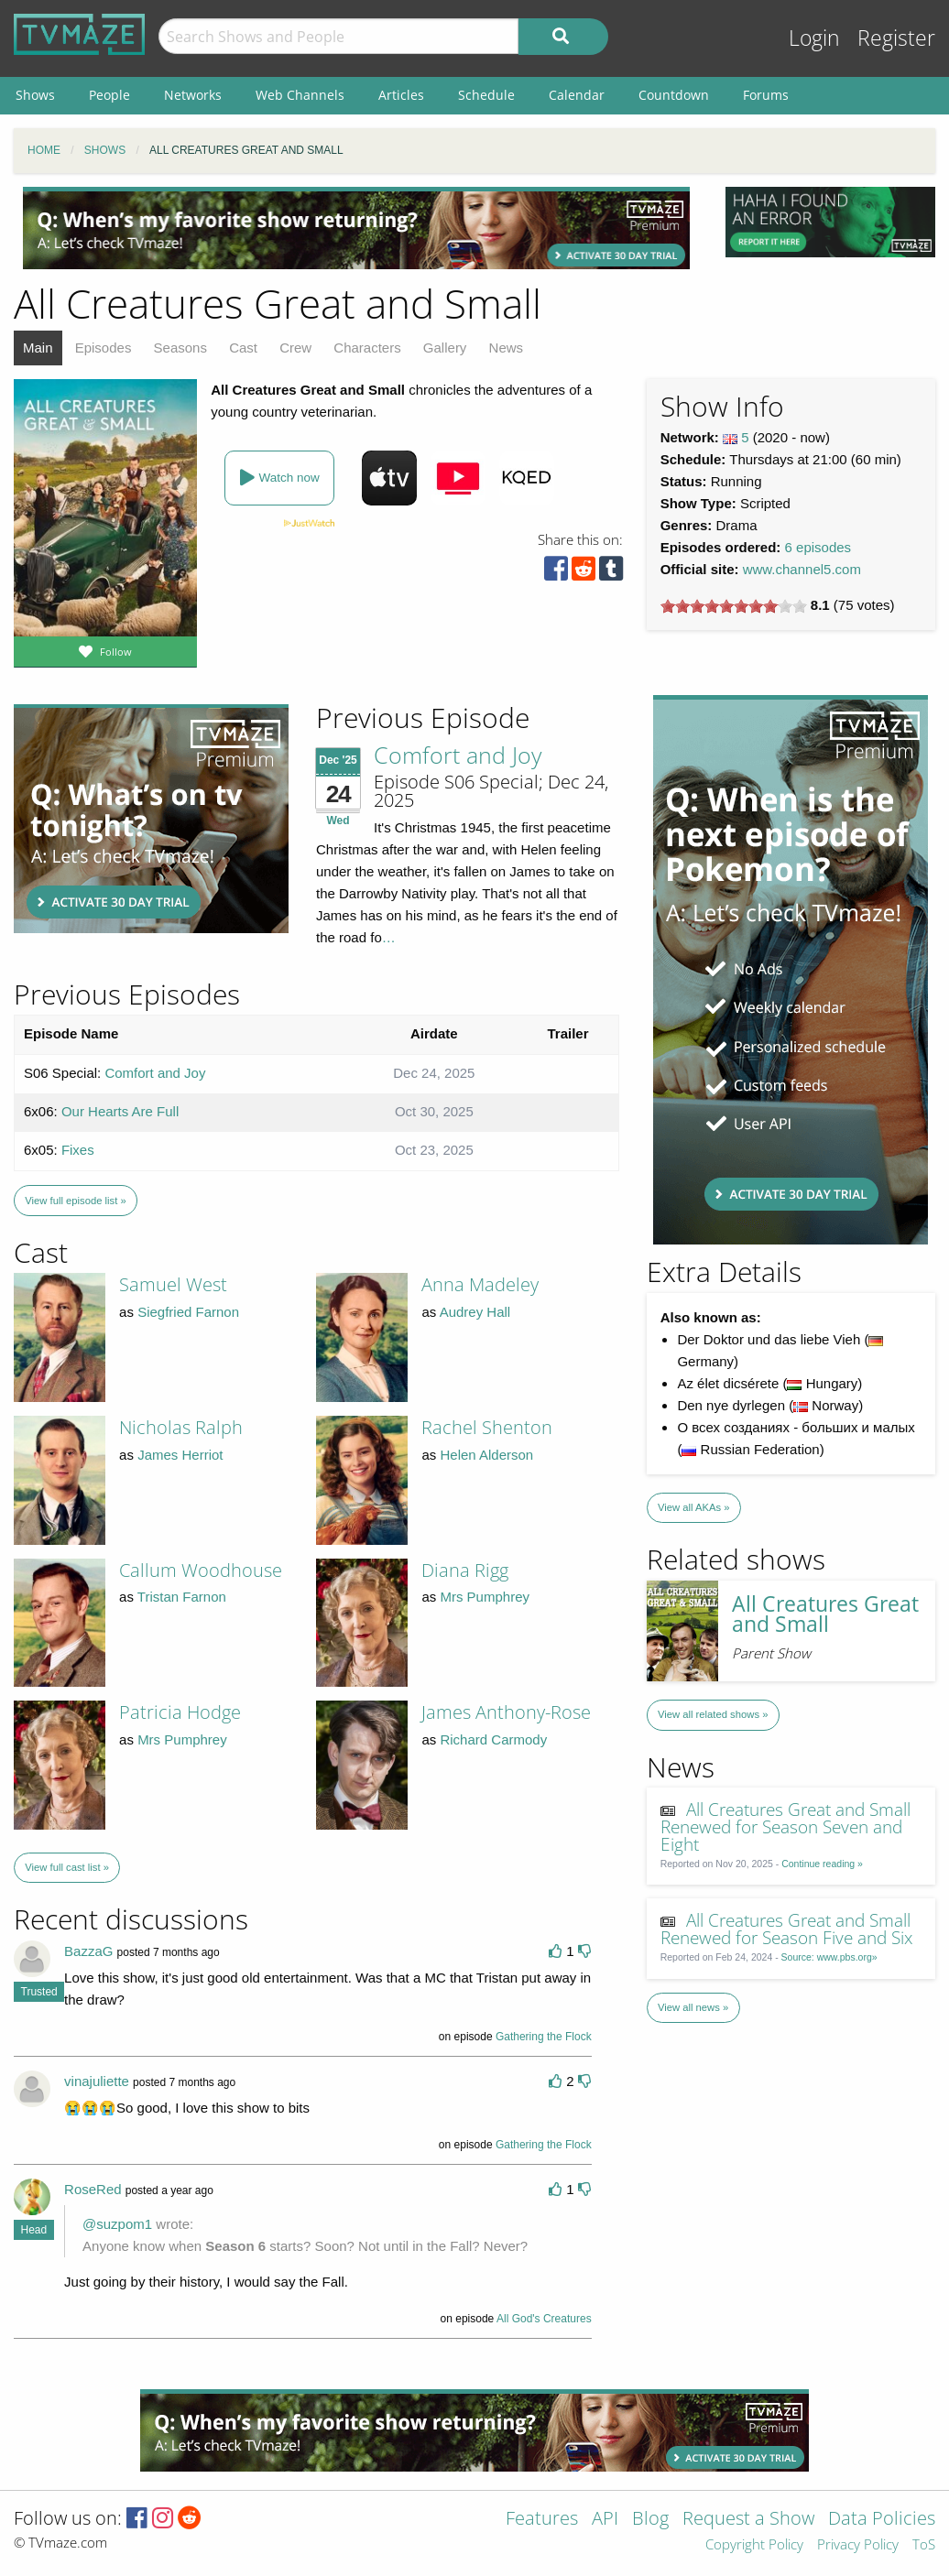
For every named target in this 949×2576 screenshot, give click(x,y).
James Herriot (180, 1454)
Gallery (445, 347)
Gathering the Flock (544, 2036)
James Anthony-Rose (506, 1712)
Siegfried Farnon (188, 1312)
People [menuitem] (109, 94)
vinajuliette (96, 2081)
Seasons (180, 347)
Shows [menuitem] (35, 94)
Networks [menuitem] (193, 94)
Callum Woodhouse (200, 1570)
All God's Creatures (544, 2318)
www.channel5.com (802, 569)
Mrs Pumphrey (484, 1596)
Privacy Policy (858, 2545)
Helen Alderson (486, 1454)
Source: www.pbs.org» (829, 1956)
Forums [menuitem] (766, 94)
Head (34, 2229)
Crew (295, 347)
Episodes (103, 347)
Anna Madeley (480, 1284)
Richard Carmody (493, 1739)
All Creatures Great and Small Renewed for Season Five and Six (786, 1928)
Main (38, 347)
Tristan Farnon (181, 1596)
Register (896, 38)
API (605, 2519)
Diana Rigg (464, 1570)
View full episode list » (75, 1200)
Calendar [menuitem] (577, 94)
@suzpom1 (117, 2224)
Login (814, 38)
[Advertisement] (356, 228)
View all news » (693, 2007)
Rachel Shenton (486, 1427)
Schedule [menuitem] (486, 94)
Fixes (77, 1150)
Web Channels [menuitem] (300, 94)
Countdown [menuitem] (673, 94)
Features (542, 2519)
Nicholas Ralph (181, 1427)
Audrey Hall (475, 1312)
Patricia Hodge (180, 1712)
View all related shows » (713, 1714)
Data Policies (881, 2519)
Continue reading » (822, 1863)
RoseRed (93, 2189)
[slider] (733, 606)
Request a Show (748, 2519)
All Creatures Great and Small (825, 1614)
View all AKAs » (694, 1507)
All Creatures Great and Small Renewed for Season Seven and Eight (785, 1826)
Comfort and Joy (457, 754)
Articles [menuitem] (401, 94)
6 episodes (818, 547)
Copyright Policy (754, 2545)
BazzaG (88, 1951)
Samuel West (173, 1284)
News (506, 347)
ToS (923, 2545)
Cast (243, 347)
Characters (366, 347)
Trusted (39, 1991)
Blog (650, 2519)
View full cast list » (67, 1867)
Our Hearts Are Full (120, 1111)
